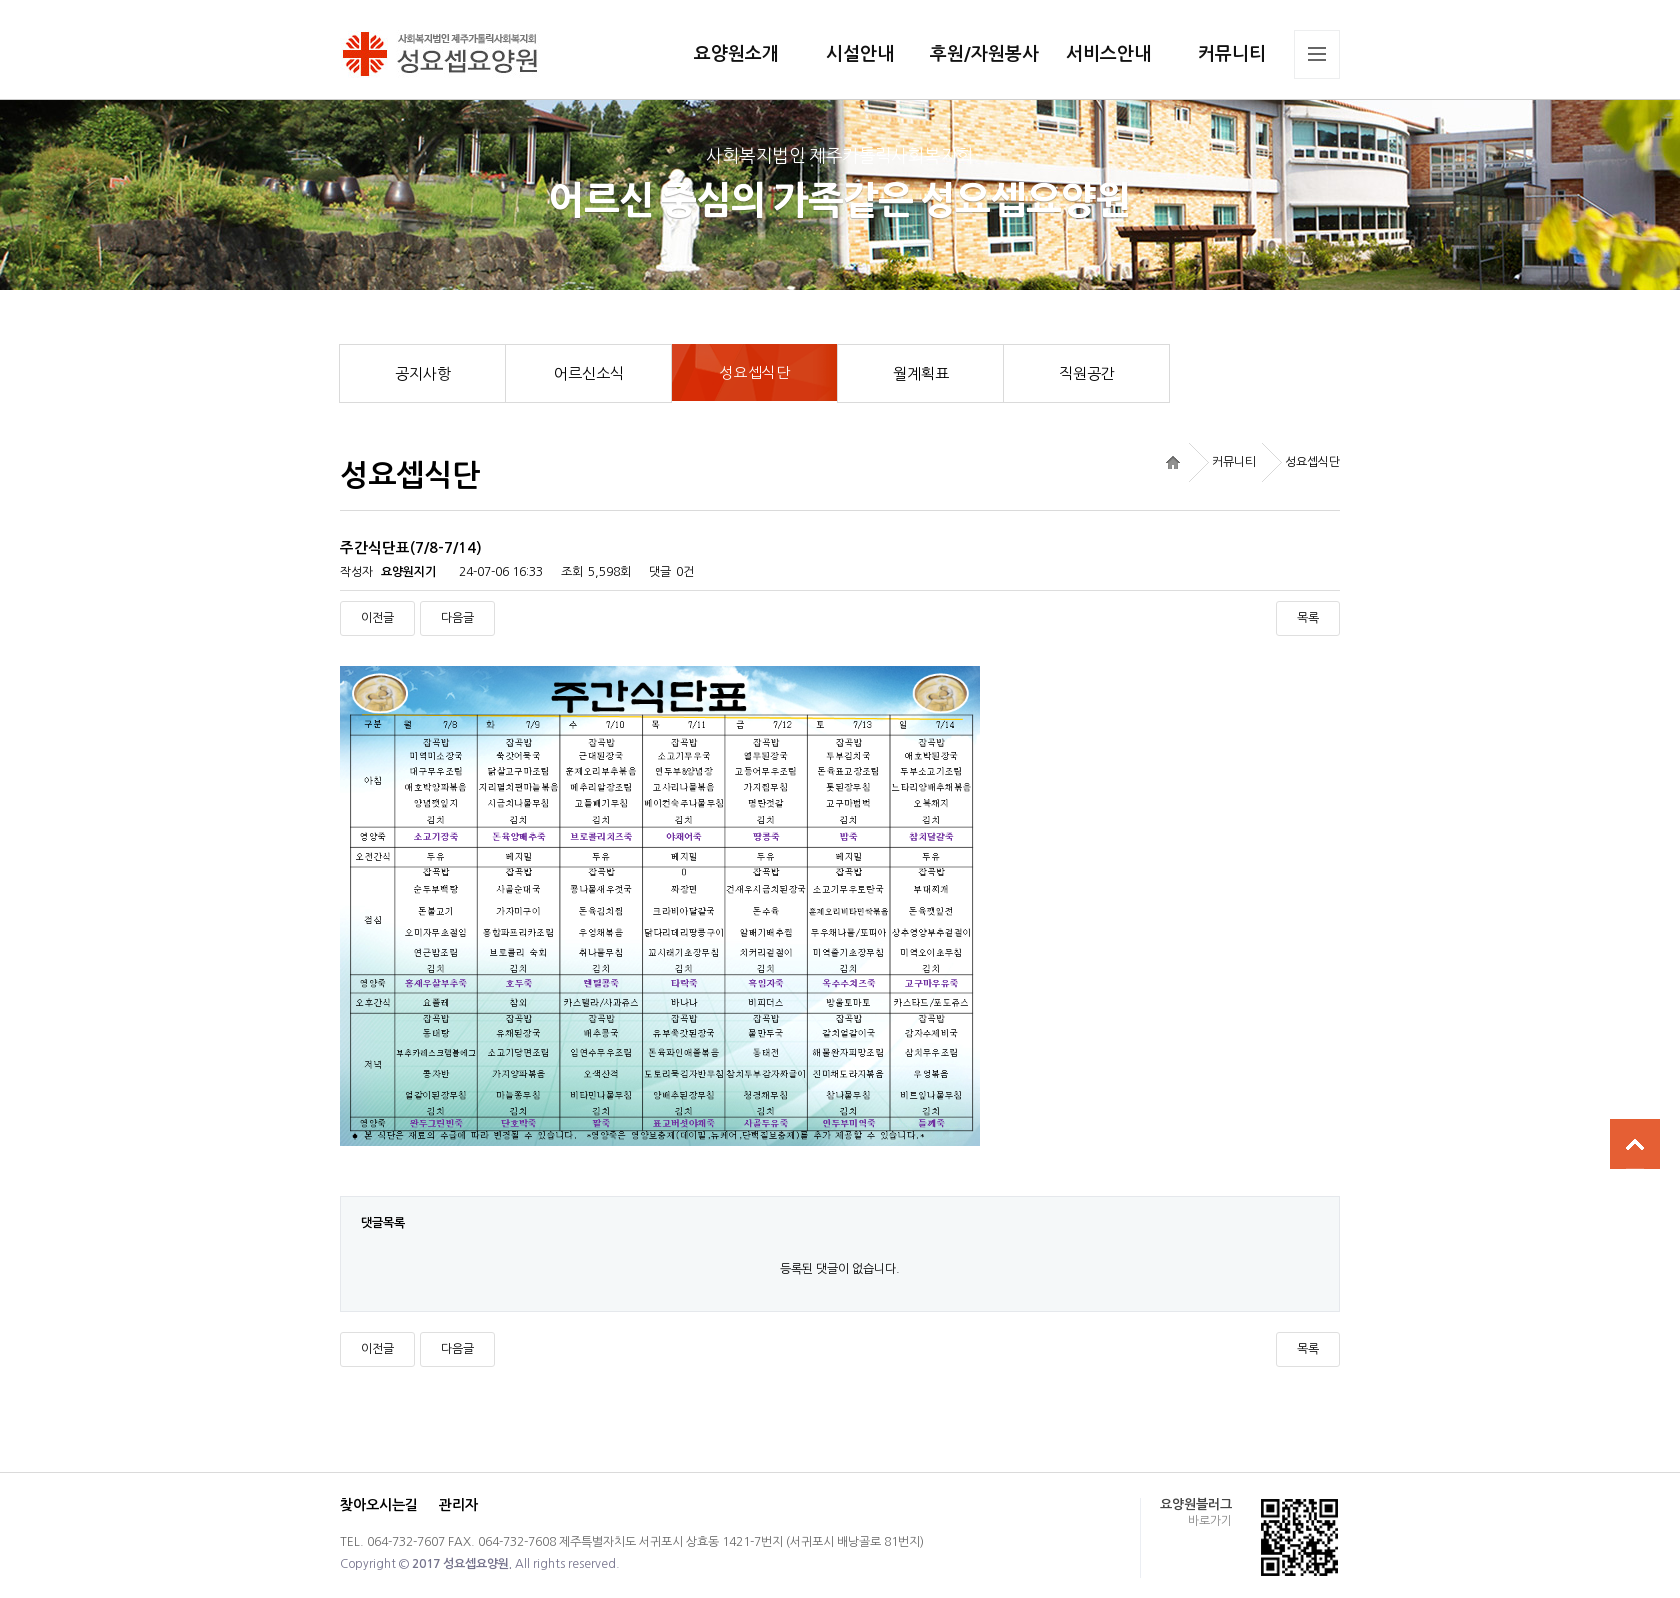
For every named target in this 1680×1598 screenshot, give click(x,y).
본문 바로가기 (0, 0)
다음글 (457, 618)
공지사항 (438, 373)
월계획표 (936, 373)
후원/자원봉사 (984, 54)
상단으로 (1635, 1144)
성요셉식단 (779, 362)
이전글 (377, 618)
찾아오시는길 (379, 1505)
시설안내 (860, 54)
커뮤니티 (1232, 54)
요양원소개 (736, 54)
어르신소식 (600, 373)
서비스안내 (1108, 54)
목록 (1308, 618)
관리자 (458, 1505)
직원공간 (1102, 373)
